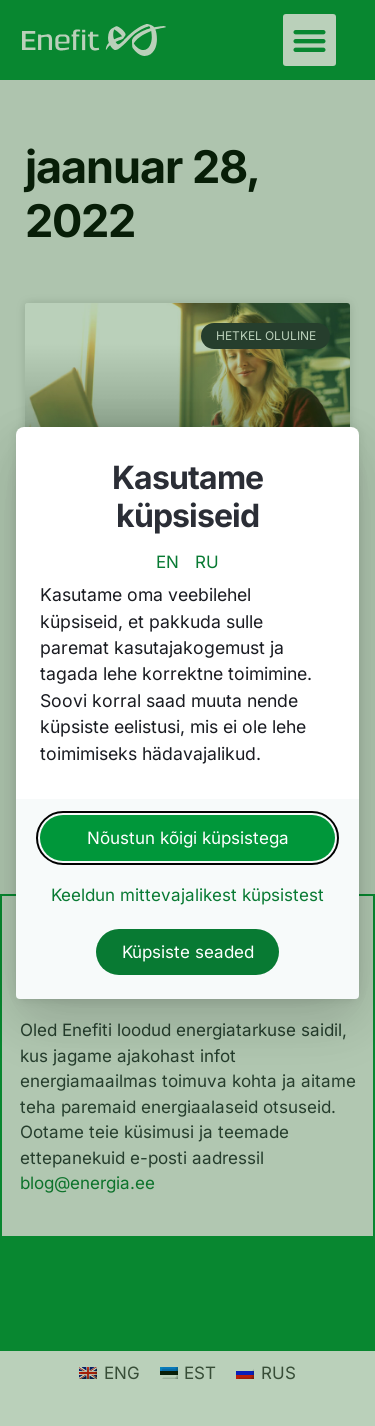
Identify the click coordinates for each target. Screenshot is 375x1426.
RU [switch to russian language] (207, 562)
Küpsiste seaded (188, 952)
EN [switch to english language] (167, 562)
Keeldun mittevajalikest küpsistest (187, 895)
